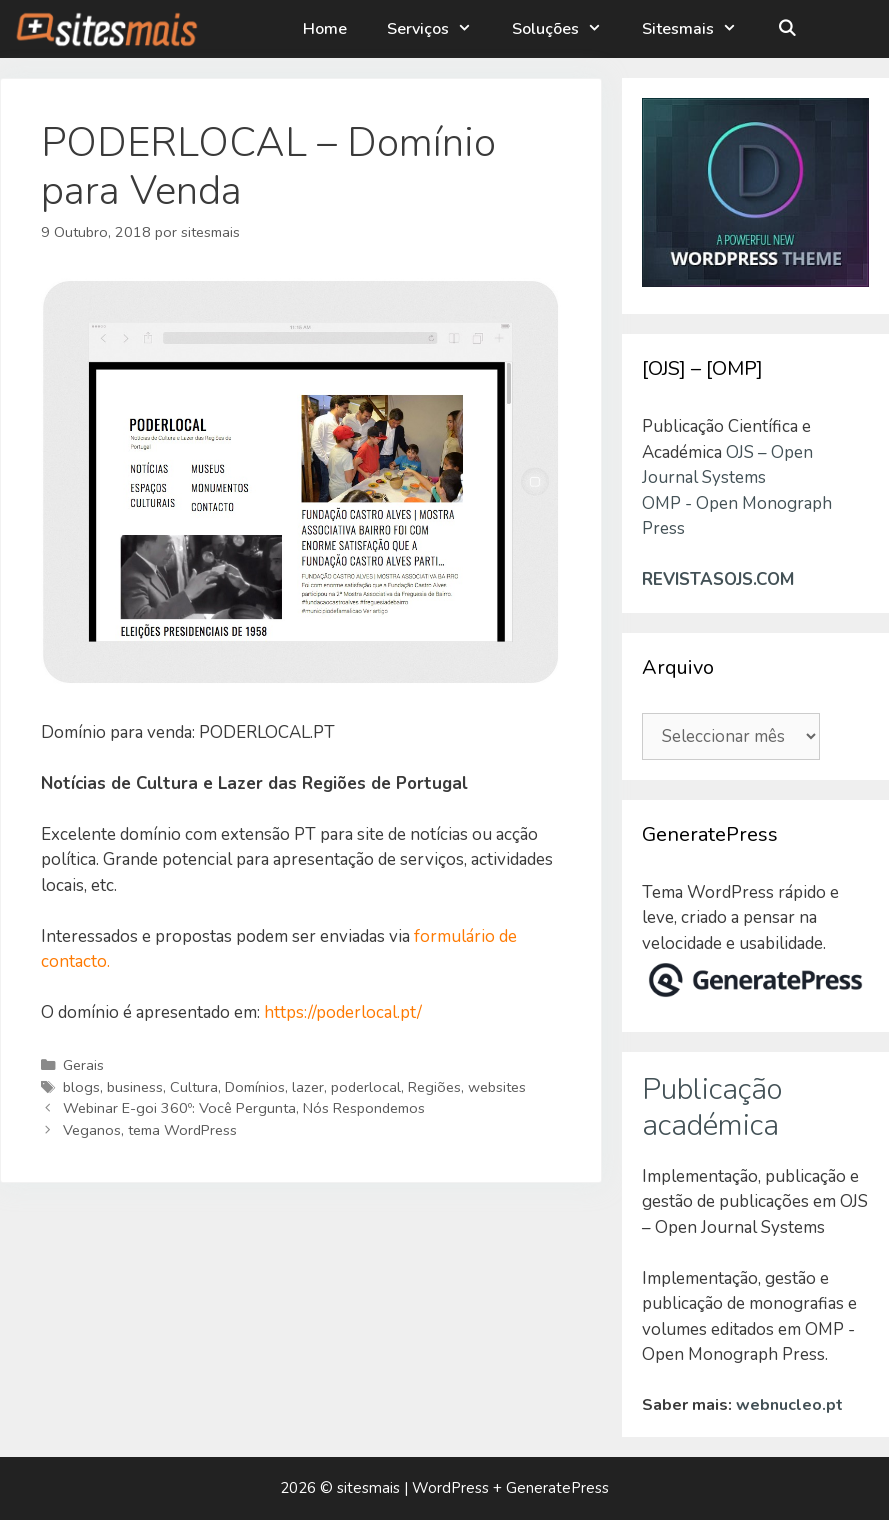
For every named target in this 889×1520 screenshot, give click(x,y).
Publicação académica (712, 1107)
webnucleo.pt (789, 1405)
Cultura (194, 1087)
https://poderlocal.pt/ (343, 1012)
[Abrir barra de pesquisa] (786, 29)
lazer (308, 1087)
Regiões (434, 1087)
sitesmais (368, 1488)
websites (497, 1087)
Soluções (567, 29)
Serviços (439, 29)
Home (325, 29)
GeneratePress (557, 1488)
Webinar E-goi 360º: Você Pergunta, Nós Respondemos (244, 1108)
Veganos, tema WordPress (150, 1130)
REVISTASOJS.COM (718, 579)
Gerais (83, 1065)
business (135, 1087)
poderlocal (366, 1087)
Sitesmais (699, 29)
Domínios (255, 1087)
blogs (81, 1087)
